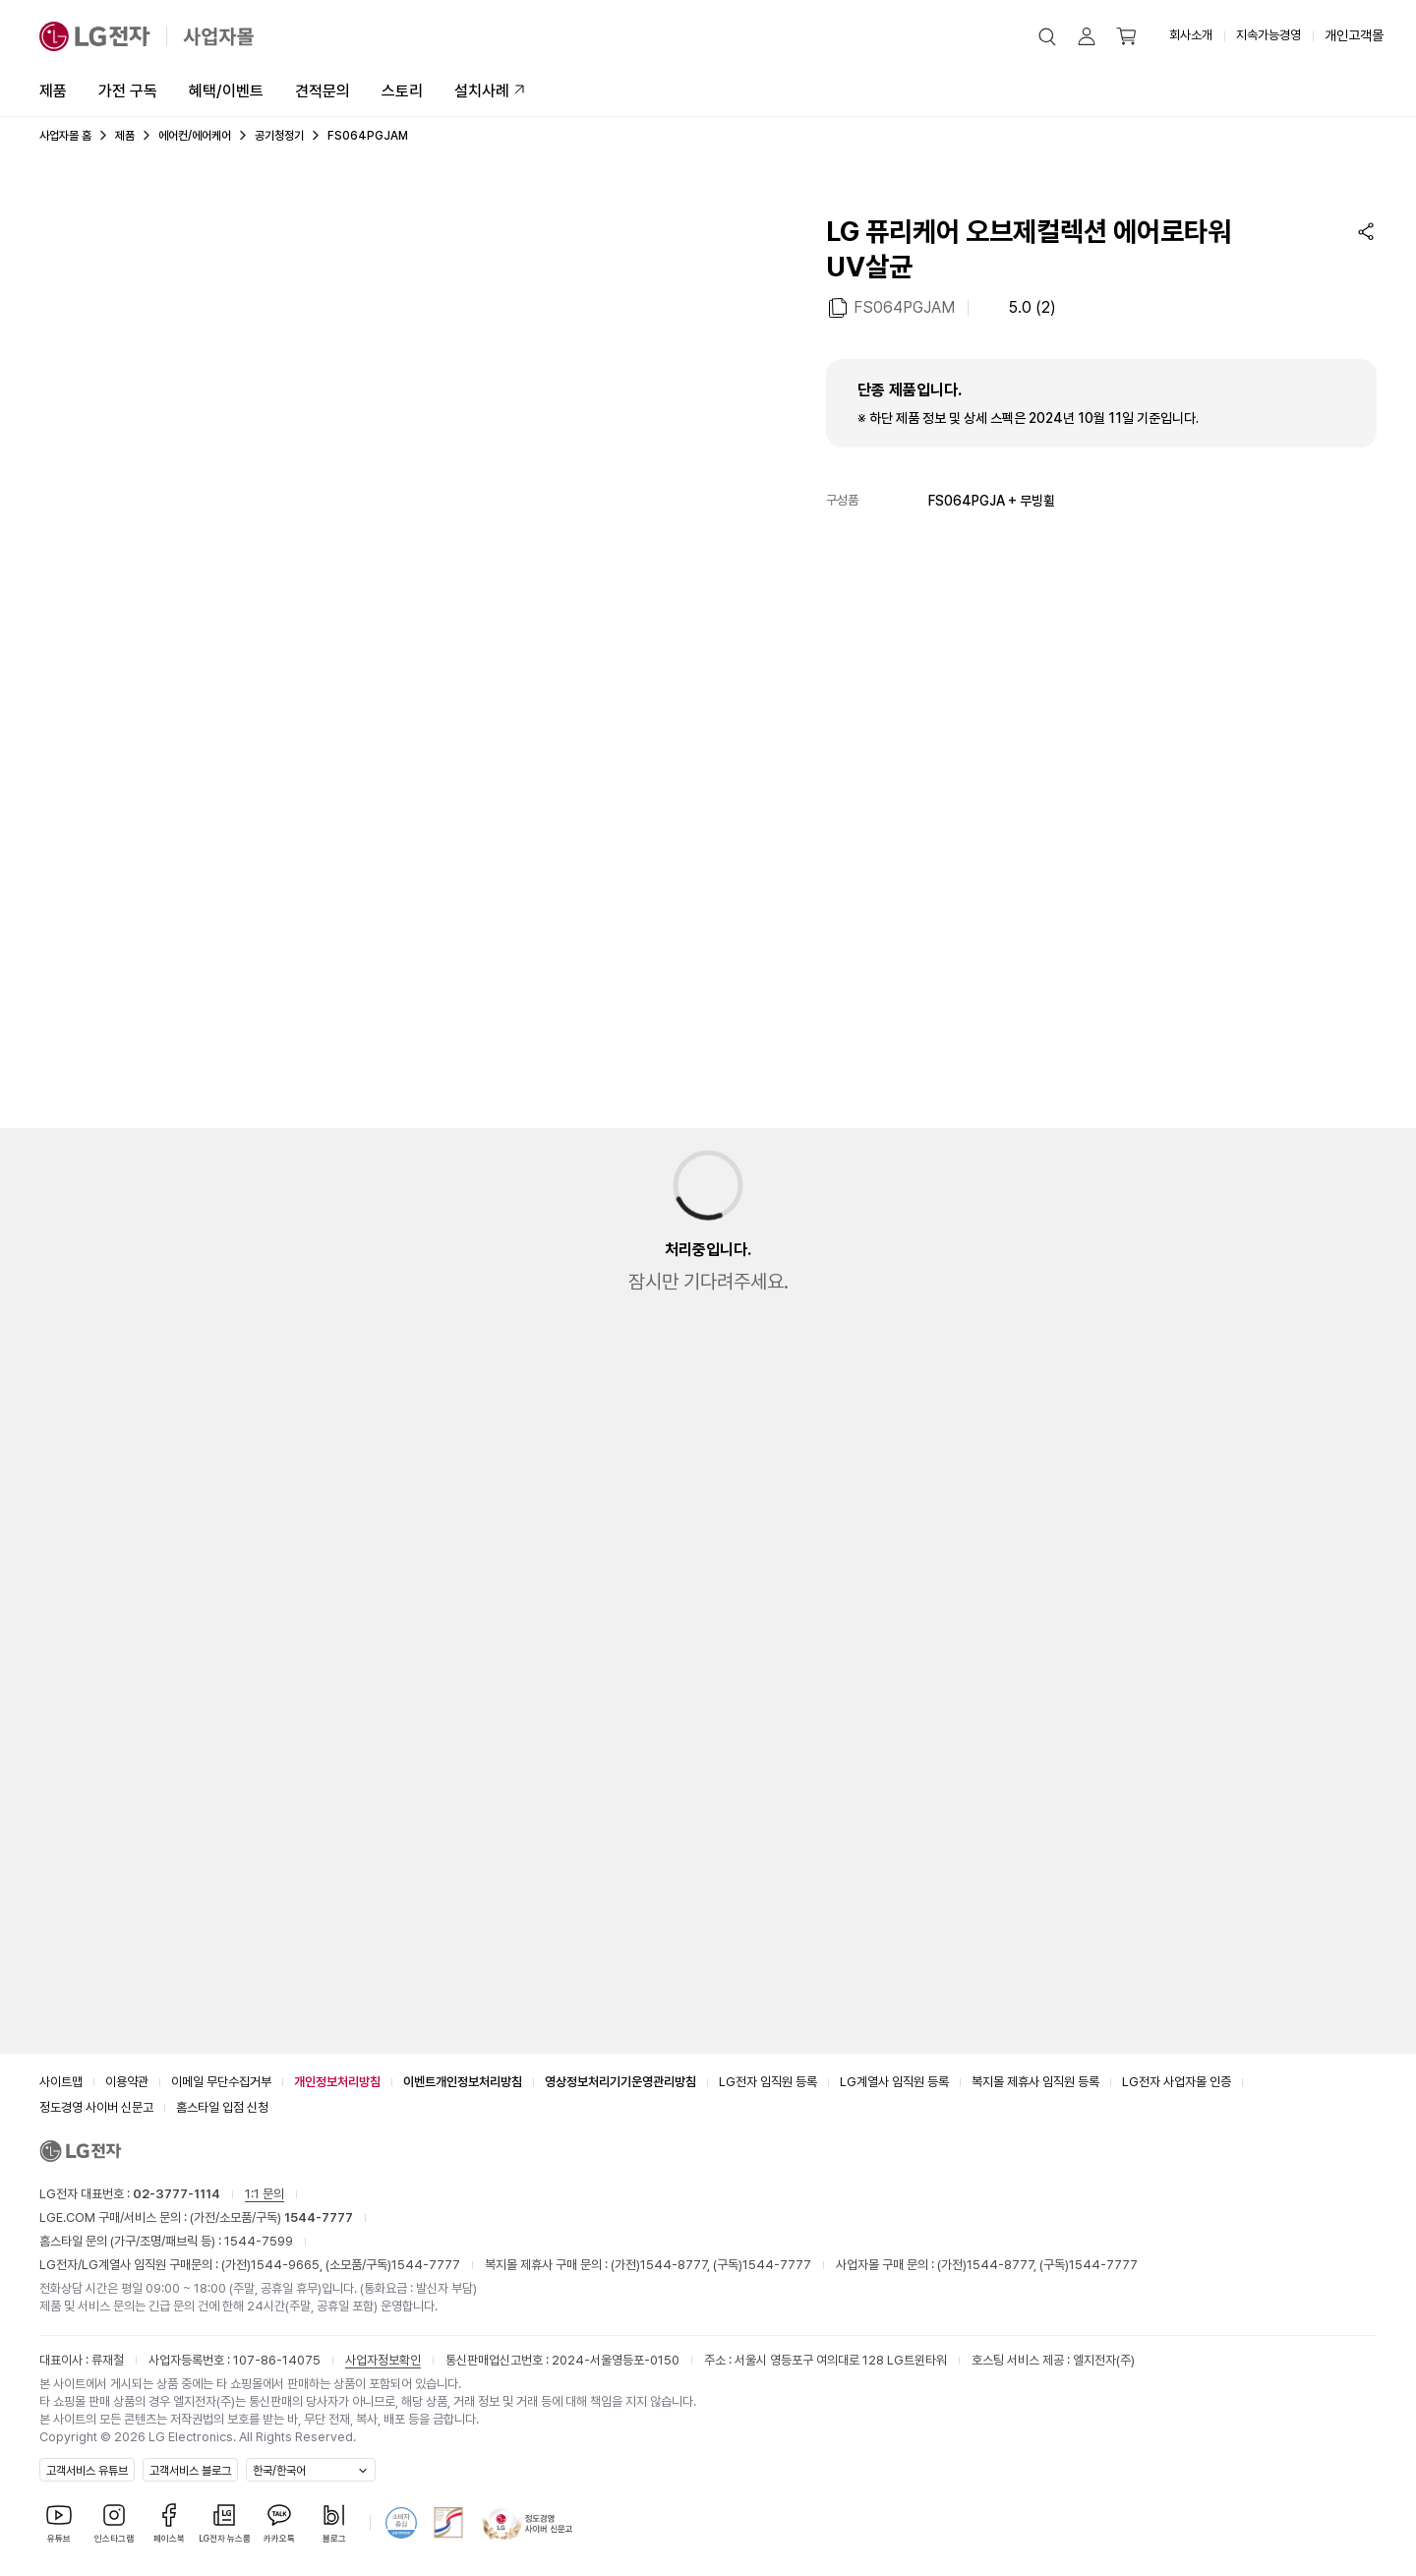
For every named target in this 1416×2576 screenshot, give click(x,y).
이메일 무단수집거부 (221, 2081)
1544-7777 (425, 2264)
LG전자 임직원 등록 (768, 2081)
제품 (53, 91)
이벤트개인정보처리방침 (462, 2081)
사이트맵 (61, 2081)
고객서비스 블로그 (190, 2471)
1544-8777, (676, 2264)
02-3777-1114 (176, 2194)
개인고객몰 (1354, 35)
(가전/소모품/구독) (270, 2217)
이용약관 (126, 2081)
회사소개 (1190, 35)
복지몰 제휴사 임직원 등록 (1035, 2081)
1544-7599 (258, 2241)
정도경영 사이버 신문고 (96, 2107)
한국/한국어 (279, 2471)
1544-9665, (288, 2264)
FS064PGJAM (904, 306)
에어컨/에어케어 (194, 136)
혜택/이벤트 (226, 91)
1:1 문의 (264, 2194)
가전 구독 (127, 91)
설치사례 (481, 91)
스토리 (402, 91)
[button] (1047, 36)
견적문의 (322, 91)
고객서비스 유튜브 (87, 2471)
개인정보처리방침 (337, 2081)
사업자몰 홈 (65, 136)
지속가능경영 (1268, 35)
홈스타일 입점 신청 (222, 2107)
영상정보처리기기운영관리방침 (620, 2081)
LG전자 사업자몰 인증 (1176, 2081)
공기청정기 (279, 136)
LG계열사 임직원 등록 (894, 2081)
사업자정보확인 (383, 2360)
